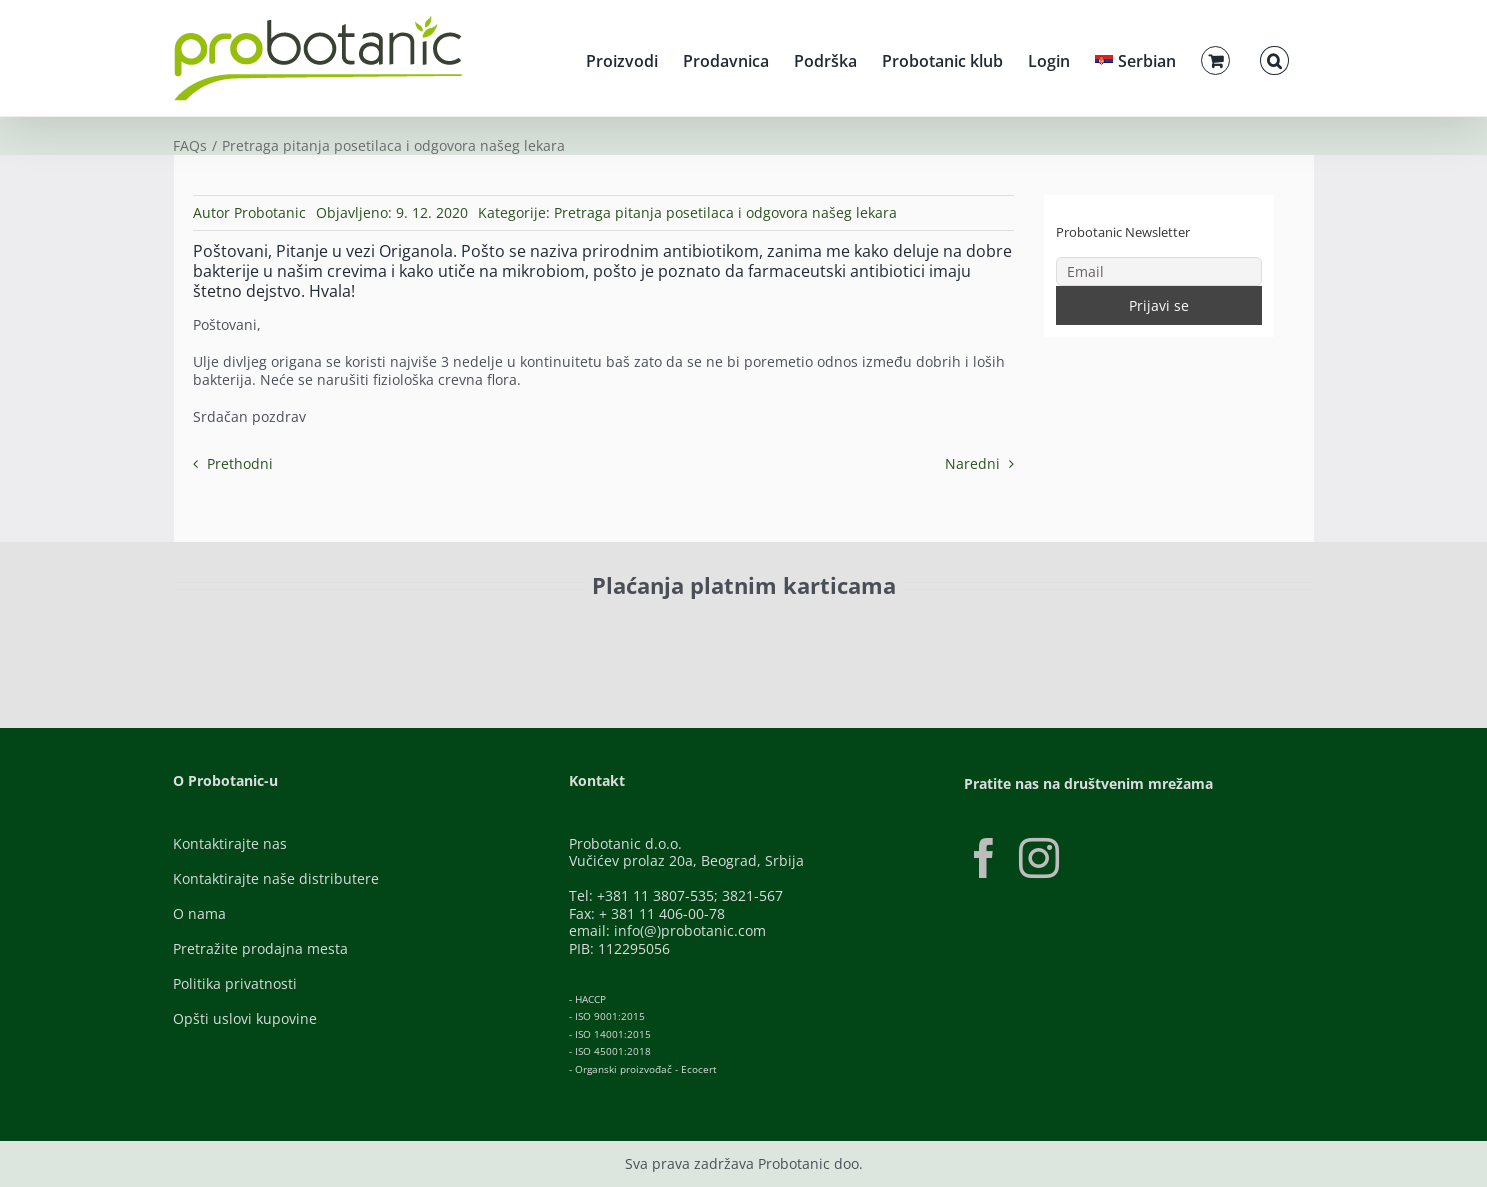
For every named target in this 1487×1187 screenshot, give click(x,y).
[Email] (1159, 271)
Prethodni (240, 463)
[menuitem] (1135, 58)
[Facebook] (984, 858)
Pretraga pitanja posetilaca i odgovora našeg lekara (725, 212)
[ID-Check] (313, 636)
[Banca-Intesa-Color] (654, 630)
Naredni (972, 463)
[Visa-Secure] (439, 630)
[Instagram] (1039, 858)
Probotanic (270, 212)
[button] (1274, 58)
